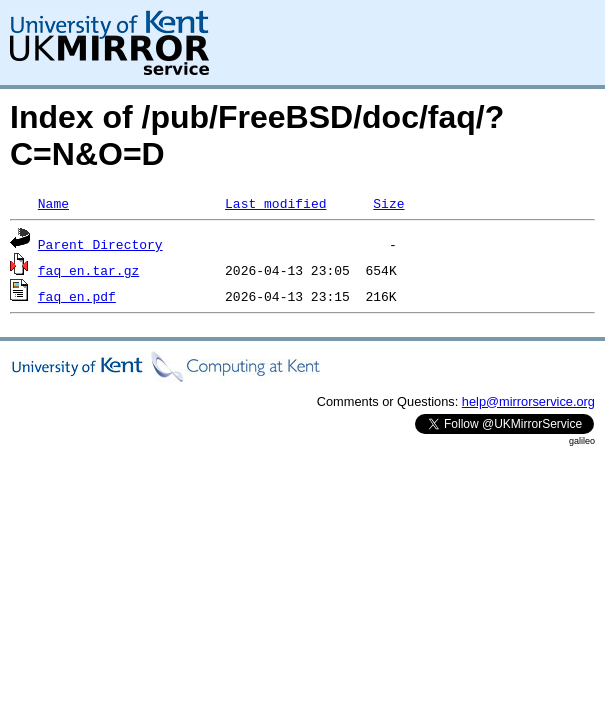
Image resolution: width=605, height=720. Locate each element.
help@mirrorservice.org (528, 401)
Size (388, 203)
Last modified (275, 203)
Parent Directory (100, 244)
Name (53, 203)
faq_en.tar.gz (88, 270)
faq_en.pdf (77, 296)
